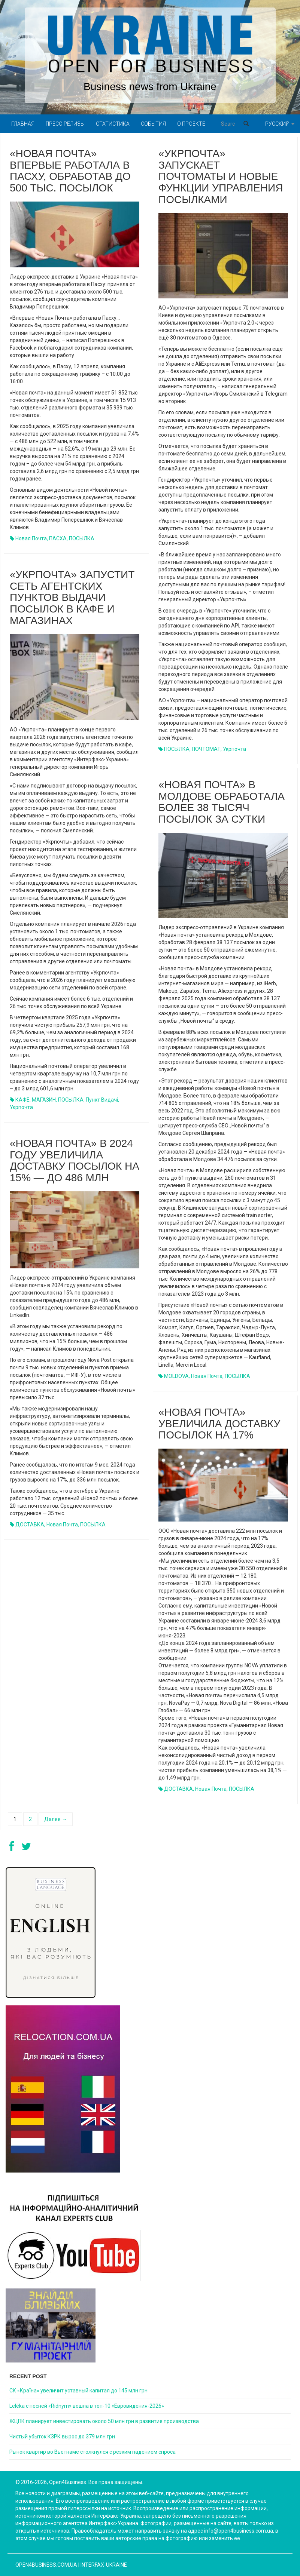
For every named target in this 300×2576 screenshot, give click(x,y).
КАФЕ (22, 1100)
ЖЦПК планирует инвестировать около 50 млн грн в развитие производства (104, 2421)
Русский (279, 124)
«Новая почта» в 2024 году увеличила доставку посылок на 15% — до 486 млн (74, 1160)
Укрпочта (234, 749)
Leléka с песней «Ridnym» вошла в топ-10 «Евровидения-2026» (86, 2406)
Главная (22, 124)
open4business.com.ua (46, 2565)
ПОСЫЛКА (81, 538)
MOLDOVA (176, 1376)
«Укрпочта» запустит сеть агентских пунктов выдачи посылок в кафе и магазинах (72, 597)
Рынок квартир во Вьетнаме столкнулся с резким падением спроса (92, 2452)
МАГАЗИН (44, 1100)
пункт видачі (102, 1100)
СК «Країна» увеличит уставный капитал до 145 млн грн (78, 2391)
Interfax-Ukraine (104, 2565)
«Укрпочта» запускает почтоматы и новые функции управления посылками (220, 176)
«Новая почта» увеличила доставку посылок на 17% (219, 1423)
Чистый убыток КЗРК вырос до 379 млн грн (62, 2437)
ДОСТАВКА (29, 1525)
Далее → (55, 1819)
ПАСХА (58, 538)
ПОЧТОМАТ (206, 749)
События (153, 124)
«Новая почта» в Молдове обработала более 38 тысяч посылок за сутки (221, 802)
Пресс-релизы (65, 124)
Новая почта (31, 538)
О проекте (191, 124)
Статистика (113, 124)
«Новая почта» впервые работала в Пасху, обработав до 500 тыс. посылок (70, 171)
